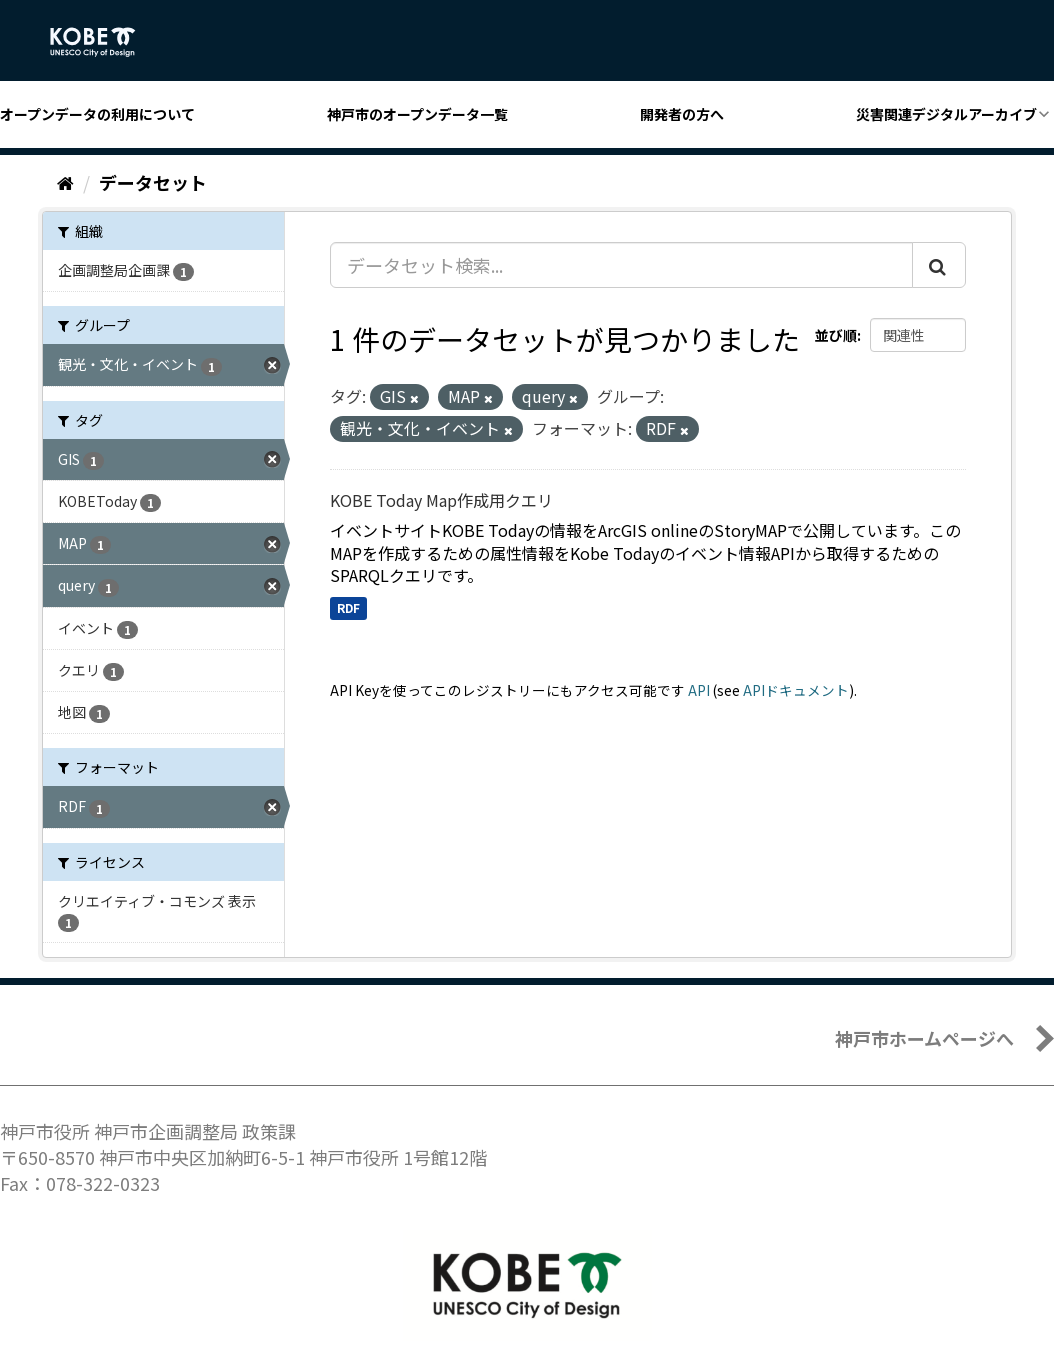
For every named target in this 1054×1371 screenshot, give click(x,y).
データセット (153, 182)
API (699, 690)
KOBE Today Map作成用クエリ (441, 500)
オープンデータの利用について (97, 114)
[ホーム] (65, 182)
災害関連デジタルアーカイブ (946, 114)
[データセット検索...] (621, 265)
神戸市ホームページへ (924, 1038)
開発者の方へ (682, 114)
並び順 (836, 335)
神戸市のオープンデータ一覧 (417, 114)
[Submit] (939, 265)
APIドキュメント (796, 690)
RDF (348, 607)
